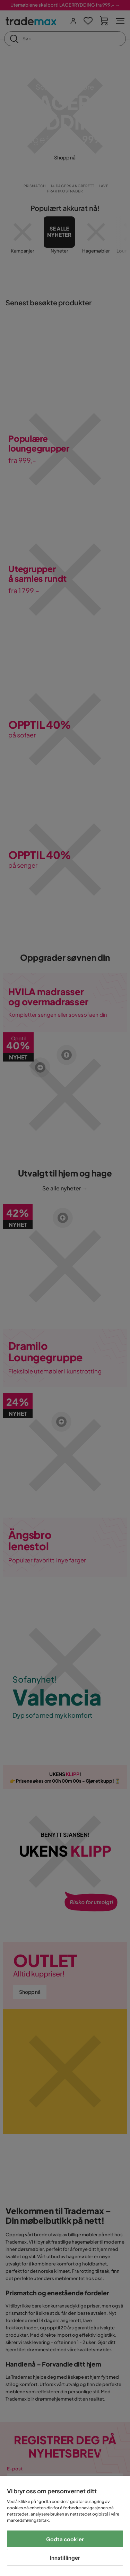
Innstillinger (65, 2557)
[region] (65, 2526)
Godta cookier (65, 2539)
